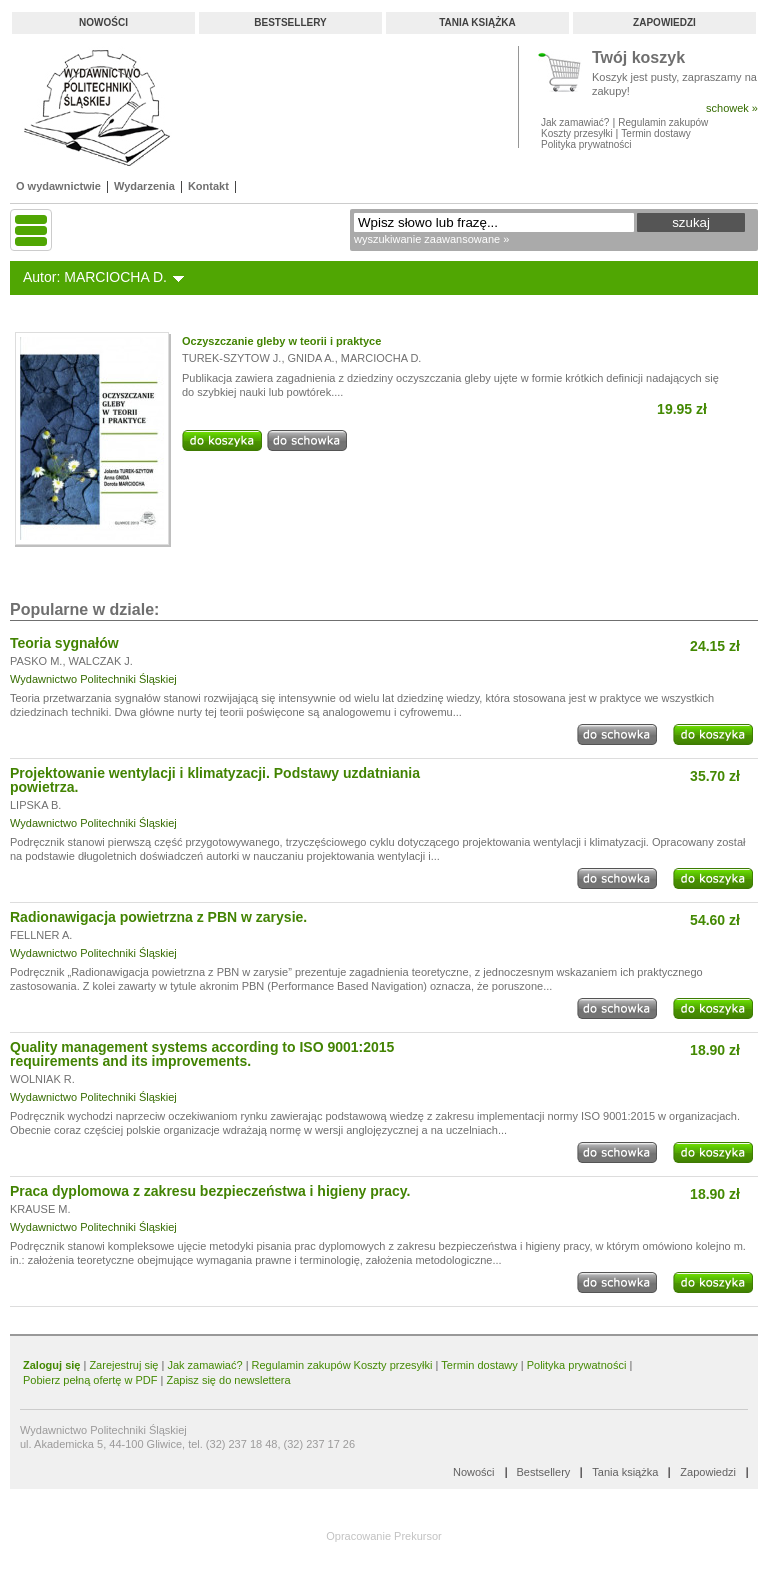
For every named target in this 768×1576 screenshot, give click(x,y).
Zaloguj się (51, 1365)
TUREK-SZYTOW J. (231, 358)
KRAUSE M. (40, 1209)
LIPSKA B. (35, 805)
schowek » (732, 108)
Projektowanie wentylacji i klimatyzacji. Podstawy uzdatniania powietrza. (215, 780)
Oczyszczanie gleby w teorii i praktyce (281, 341)
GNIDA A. (311, 358)
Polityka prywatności (586, 144)
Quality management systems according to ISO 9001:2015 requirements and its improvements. (202, 1054)
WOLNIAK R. (42, 1079)
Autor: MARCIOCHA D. (95, 277)
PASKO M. (36, 661)
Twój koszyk (638, 58)
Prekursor (418, 1536)
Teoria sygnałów (64, 643)
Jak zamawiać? (575, 122)
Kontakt (208, 186)
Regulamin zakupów (663, 122)
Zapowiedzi (664, 22)
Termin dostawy (655, 133)
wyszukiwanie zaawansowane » (431, 239)
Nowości (103, 22)
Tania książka (477, 22)
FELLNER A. (41, 935)
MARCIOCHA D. (381, 358)
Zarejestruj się (123, 1365)
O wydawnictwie (58, 186)
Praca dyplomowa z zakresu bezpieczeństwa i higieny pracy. (210, 1191)
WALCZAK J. (101, 661)
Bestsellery (290, 22)
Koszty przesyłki (578, 133)
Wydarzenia (144, 186)
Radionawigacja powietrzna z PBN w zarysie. (158, 917)
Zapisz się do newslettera (228, 1380)
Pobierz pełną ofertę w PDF (90, 1380)
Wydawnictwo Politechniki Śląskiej (93, 679)
